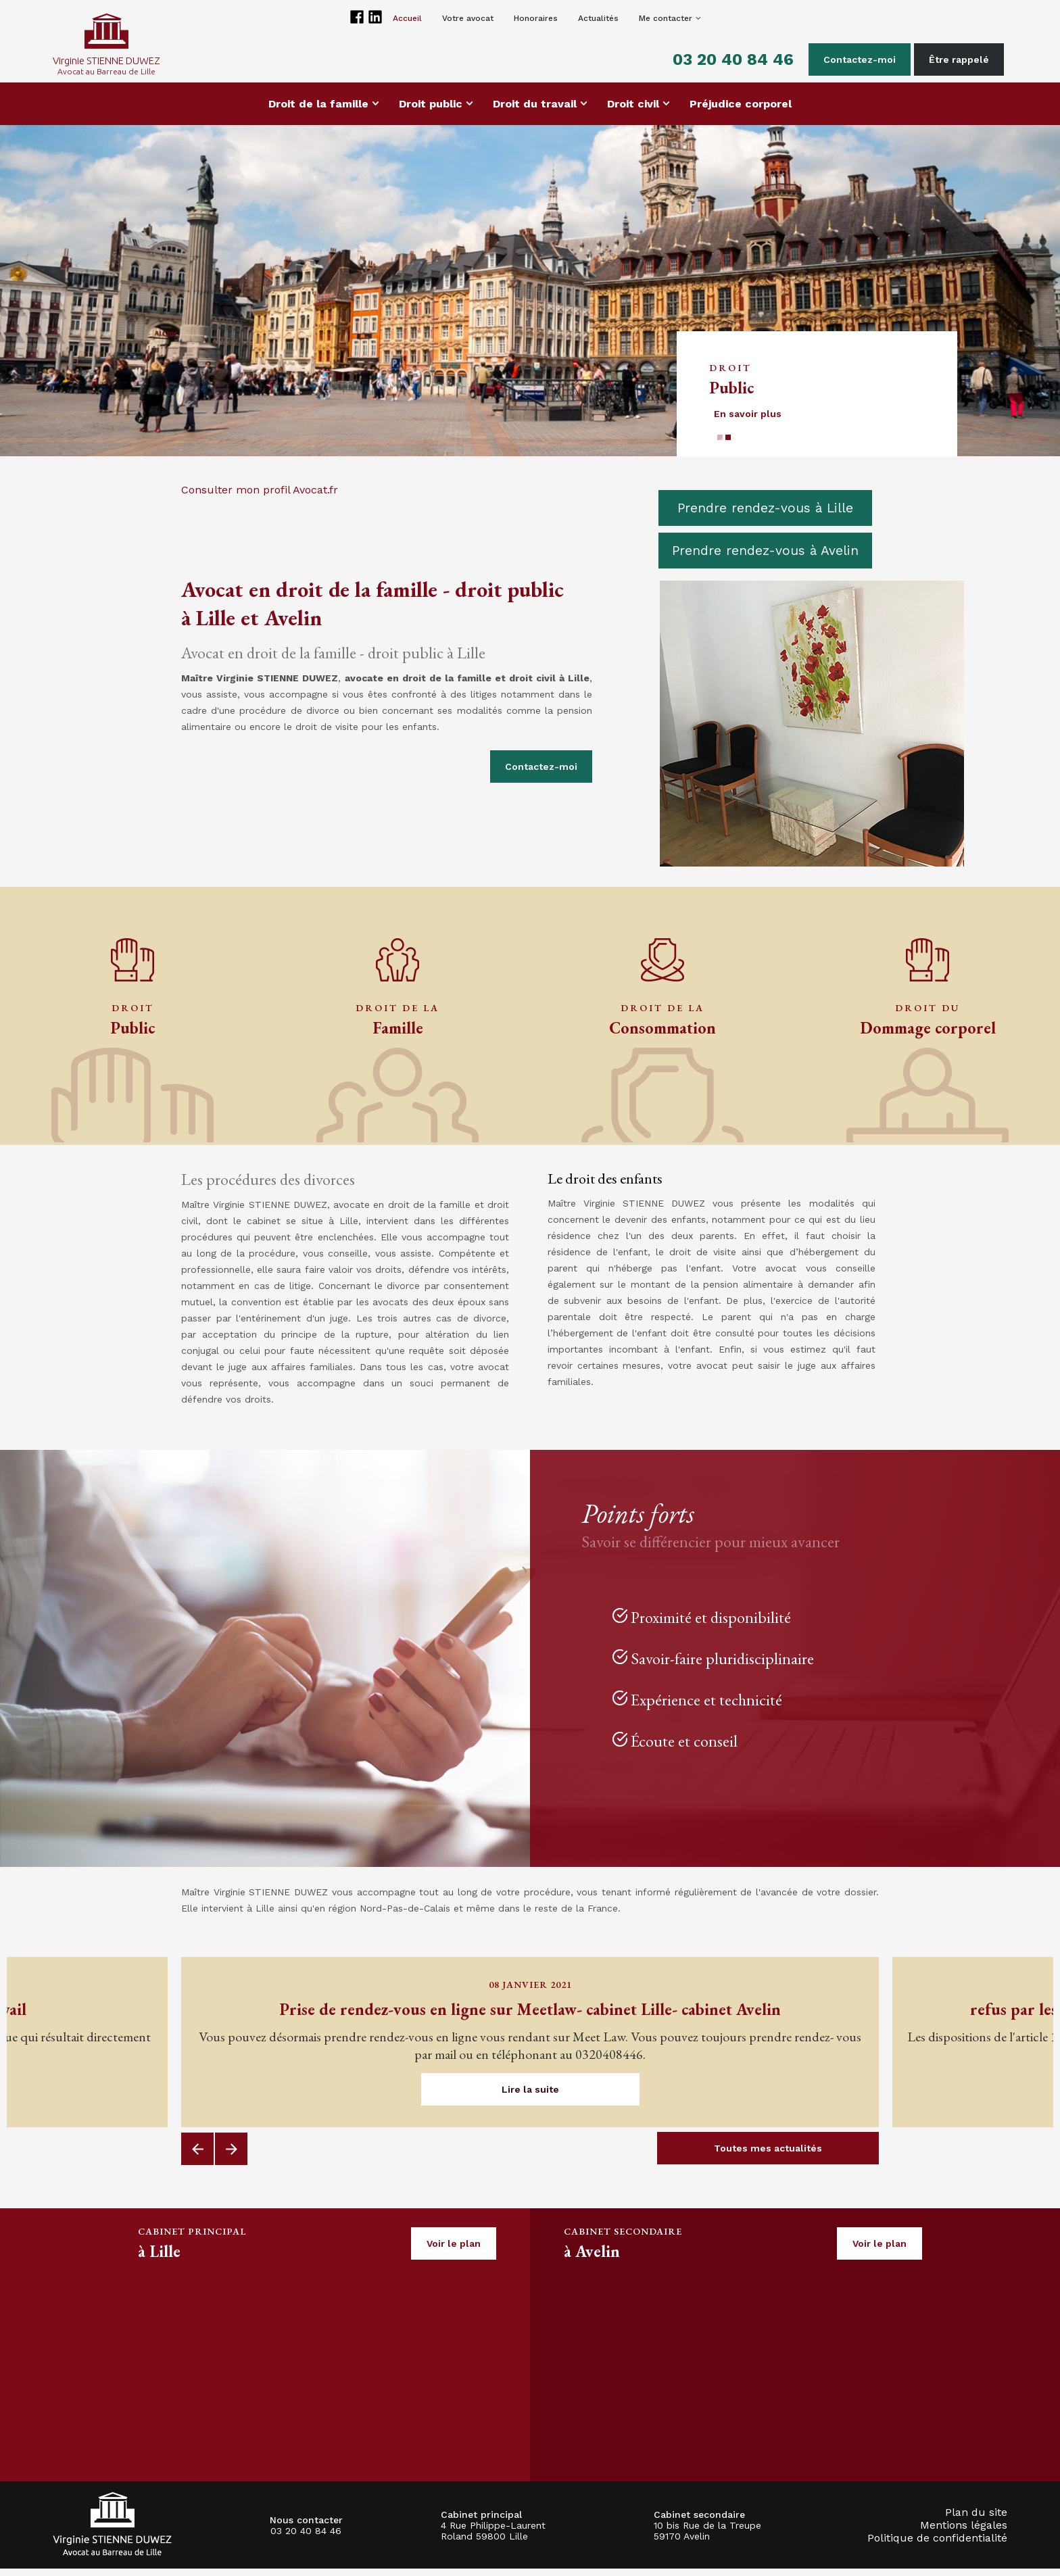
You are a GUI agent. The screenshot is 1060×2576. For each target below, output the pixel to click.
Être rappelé (952, 59)
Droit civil (633, 111)
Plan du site (976, 2519)
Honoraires (536, 18)
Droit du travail (535, 111)
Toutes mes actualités (768, 2155)
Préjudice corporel (741, 111)
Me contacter (665, 18)
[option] (530, 298)
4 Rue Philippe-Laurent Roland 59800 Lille (493, 2538)
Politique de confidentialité (937, 2545)
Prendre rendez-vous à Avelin (765, 558)
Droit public (430, 111)
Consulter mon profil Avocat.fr (259, 497)
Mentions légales (963, 2532)
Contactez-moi (853, 59)
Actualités (598, 18)
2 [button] (728, 444)
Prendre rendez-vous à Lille (765, 515)
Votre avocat (467, 18)
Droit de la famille (318, 111)
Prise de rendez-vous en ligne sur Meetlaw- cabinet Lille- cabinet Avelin (530, 2016)
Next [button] (231, 2156)
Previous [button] (197, 2156)
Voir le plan (454, 2250)
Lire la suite (530, 2096)
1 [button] (720, 444)
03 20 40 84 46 (726, 59)
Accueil (407, 18)
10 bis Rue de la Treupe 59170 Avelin (707, 2538)
